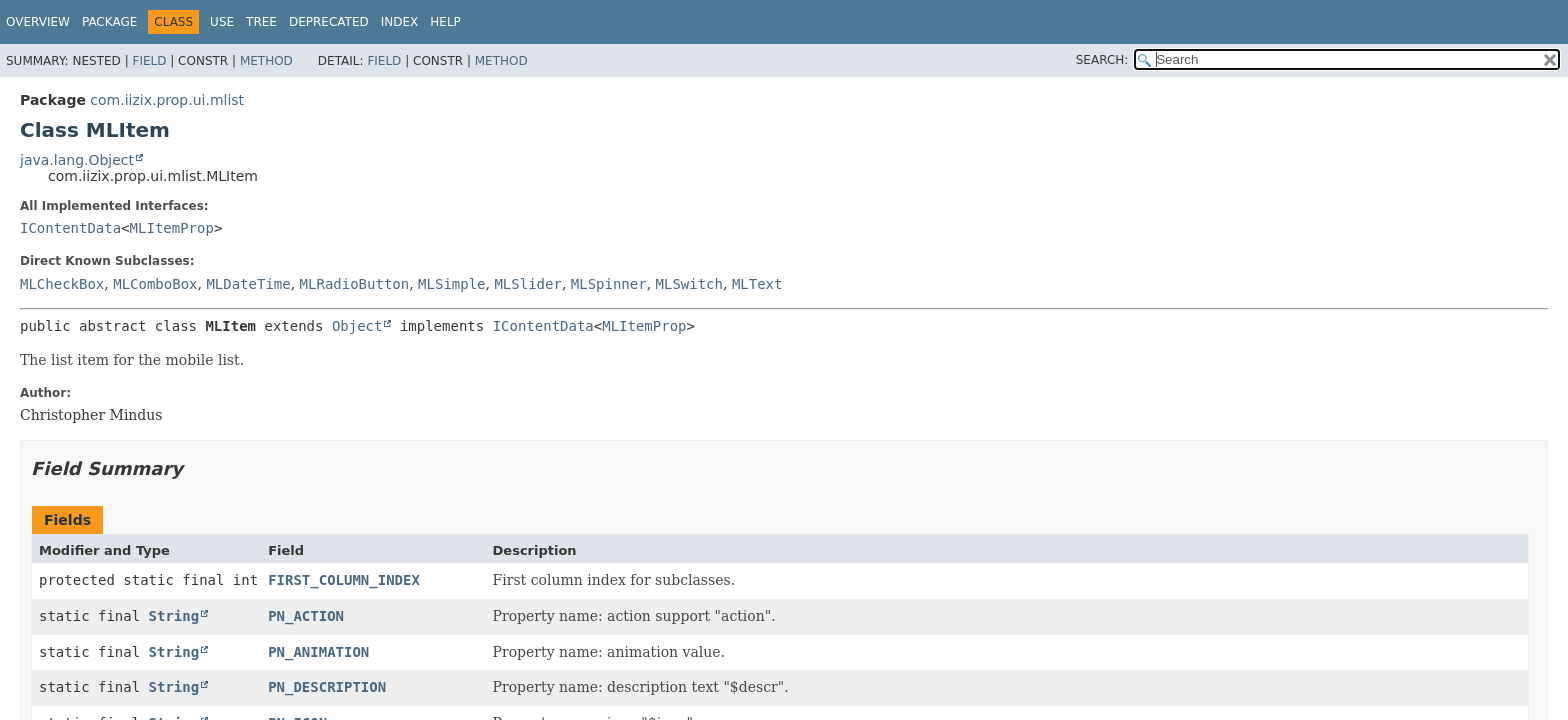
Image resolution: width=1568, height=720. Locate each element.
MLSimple (451, 284)
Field (149, 61)
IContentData (70, 228)
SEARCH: (1102, 60)
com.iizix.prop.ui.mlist (167, 100)
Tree (261, 22)
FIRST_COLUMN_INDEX (344, 580)
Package (109, 22)
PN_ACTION (306, 616)
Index (400, 22)
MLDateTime (248, 284)
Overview (38, 22)
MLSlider (527, 284)
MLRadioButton (355, 284)
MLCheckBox (62, 284)
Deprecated (329, 22)
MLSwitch (689, 284)
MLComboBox (155, 284)
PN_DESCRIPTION (327, 687)
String (174, 616)
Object (357, 326)
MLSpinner (609, 284)
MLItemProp (172, 228)
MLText (757, 284)
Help (445, 22)
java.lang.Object (77, 160)
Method (266, 61)
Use (222, 22)
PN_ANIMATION (318, 652)
